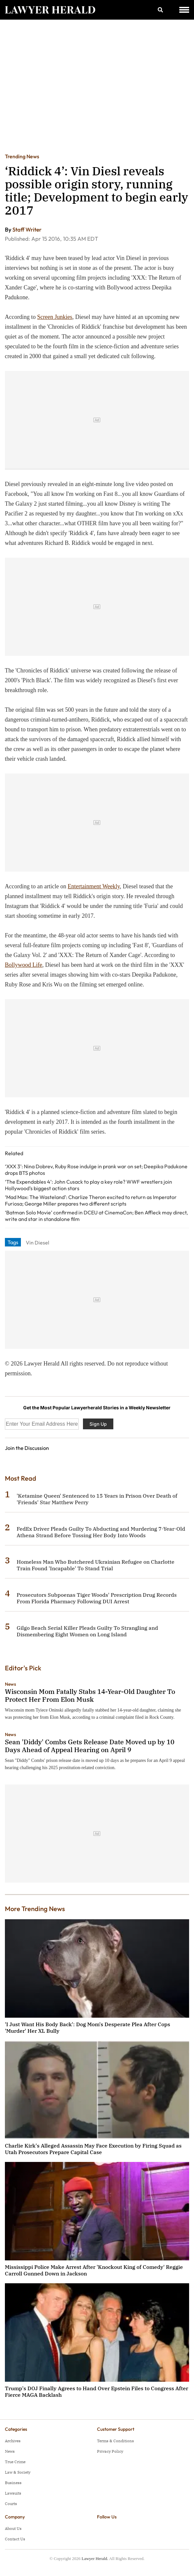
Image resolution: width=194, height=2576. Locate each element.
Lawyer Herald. (95, 2558)
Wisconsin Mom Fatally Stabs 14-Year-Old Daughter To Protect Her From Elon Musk (90, 1695)
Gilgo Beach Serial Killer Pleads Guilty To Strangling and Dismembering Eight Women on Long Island (87, 1631)
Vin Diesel (37, 1242)
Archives (13, 2440)
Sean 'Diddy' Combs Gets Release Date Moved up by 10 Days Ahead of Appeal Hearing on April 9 (89, 1745)
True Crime (15, 2461)
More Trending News (35, 1909)
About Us (13, 2528)
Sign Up (98, 1424)
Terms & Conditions (115, 2440)
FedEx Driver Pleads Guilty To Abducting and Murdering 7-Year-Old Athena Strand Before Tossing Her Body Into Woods (101, 1532)
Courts (11, 2503)
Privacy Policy (110, 2451)
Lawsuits (13, 2493)
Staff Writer (26, 229)
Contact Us (15, 2538)
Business (13, 2482)
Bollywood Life (23, 965)
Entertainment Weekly (94, 886)
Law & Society (17, 2472)
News (10, 1684)
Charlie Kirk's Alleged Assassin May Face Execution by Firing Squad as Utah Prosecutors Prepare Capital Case (93, 2148)
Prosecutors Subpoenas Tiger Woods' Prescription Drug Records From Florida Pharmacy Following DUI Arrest (97, 1598)
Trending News (22, 156)
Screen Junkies (54, 317)
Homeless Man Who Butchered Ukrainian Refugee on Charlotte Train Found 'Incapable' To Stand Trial (95, 1565)
